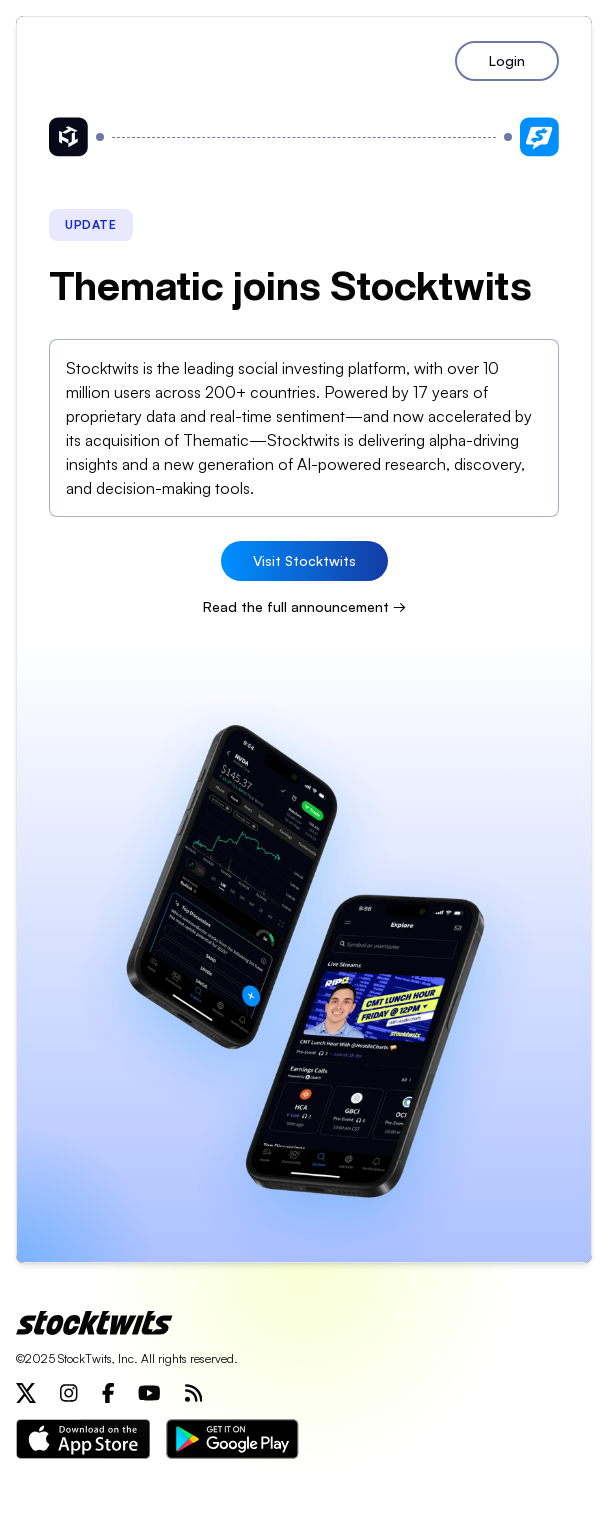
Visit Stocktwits (304, 560)
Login (507, 60)
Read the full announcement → (304, 606)
